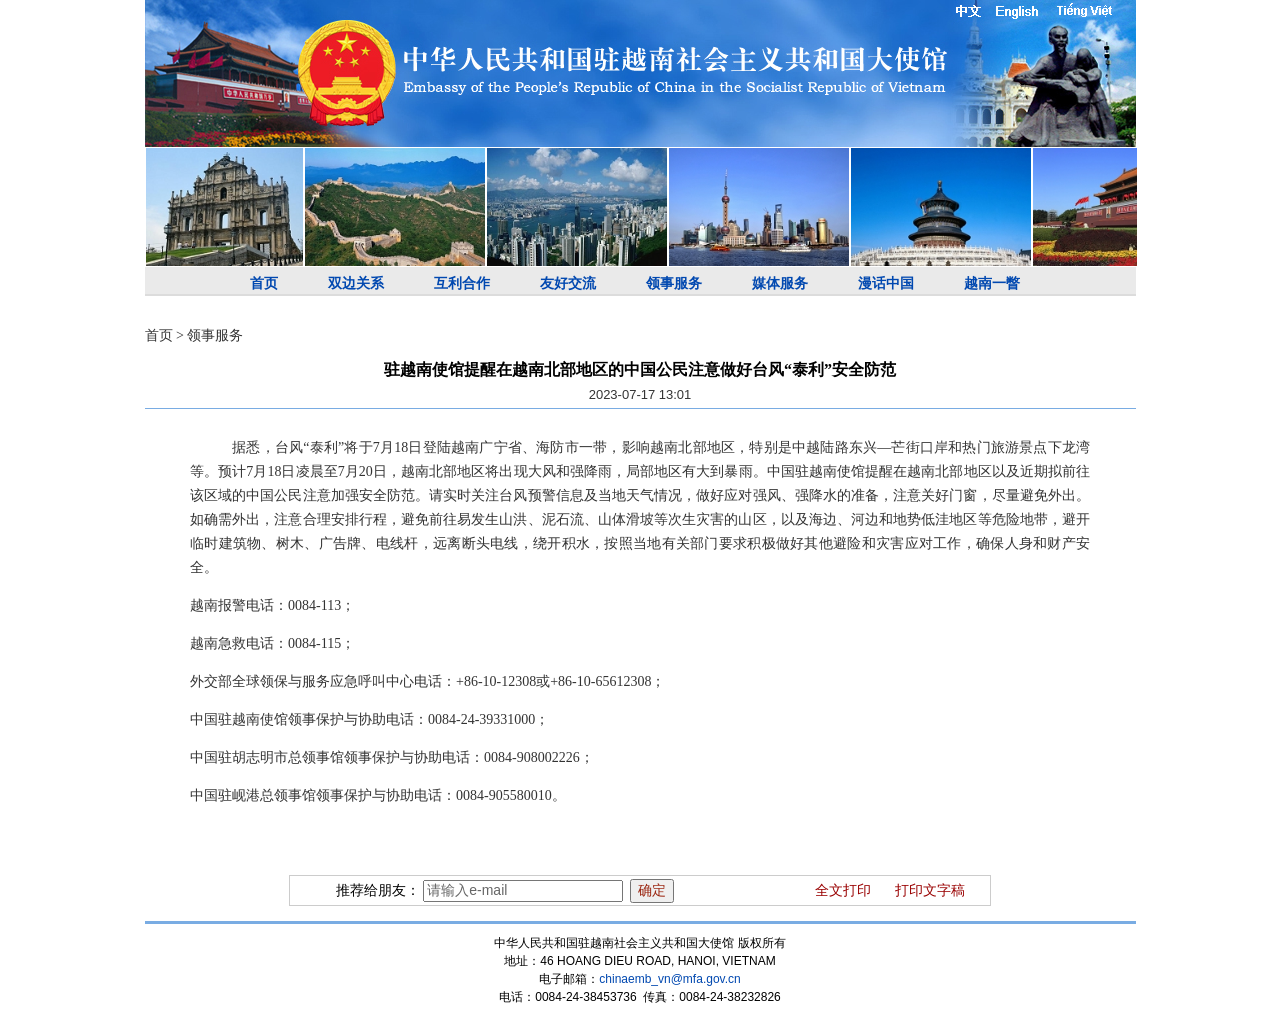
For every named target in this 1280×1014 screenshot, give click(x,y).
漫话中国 (886, 283)
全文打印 (843, 890)
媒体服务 (780, 283)
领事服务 (674, 283)
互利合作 (462, 283)
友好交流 (568, 283)
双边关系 (356, 283)
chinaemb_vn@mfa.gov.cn (669, 979)
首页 (264, 283)
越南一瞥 (992, 283)
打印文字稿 (930, 890)
